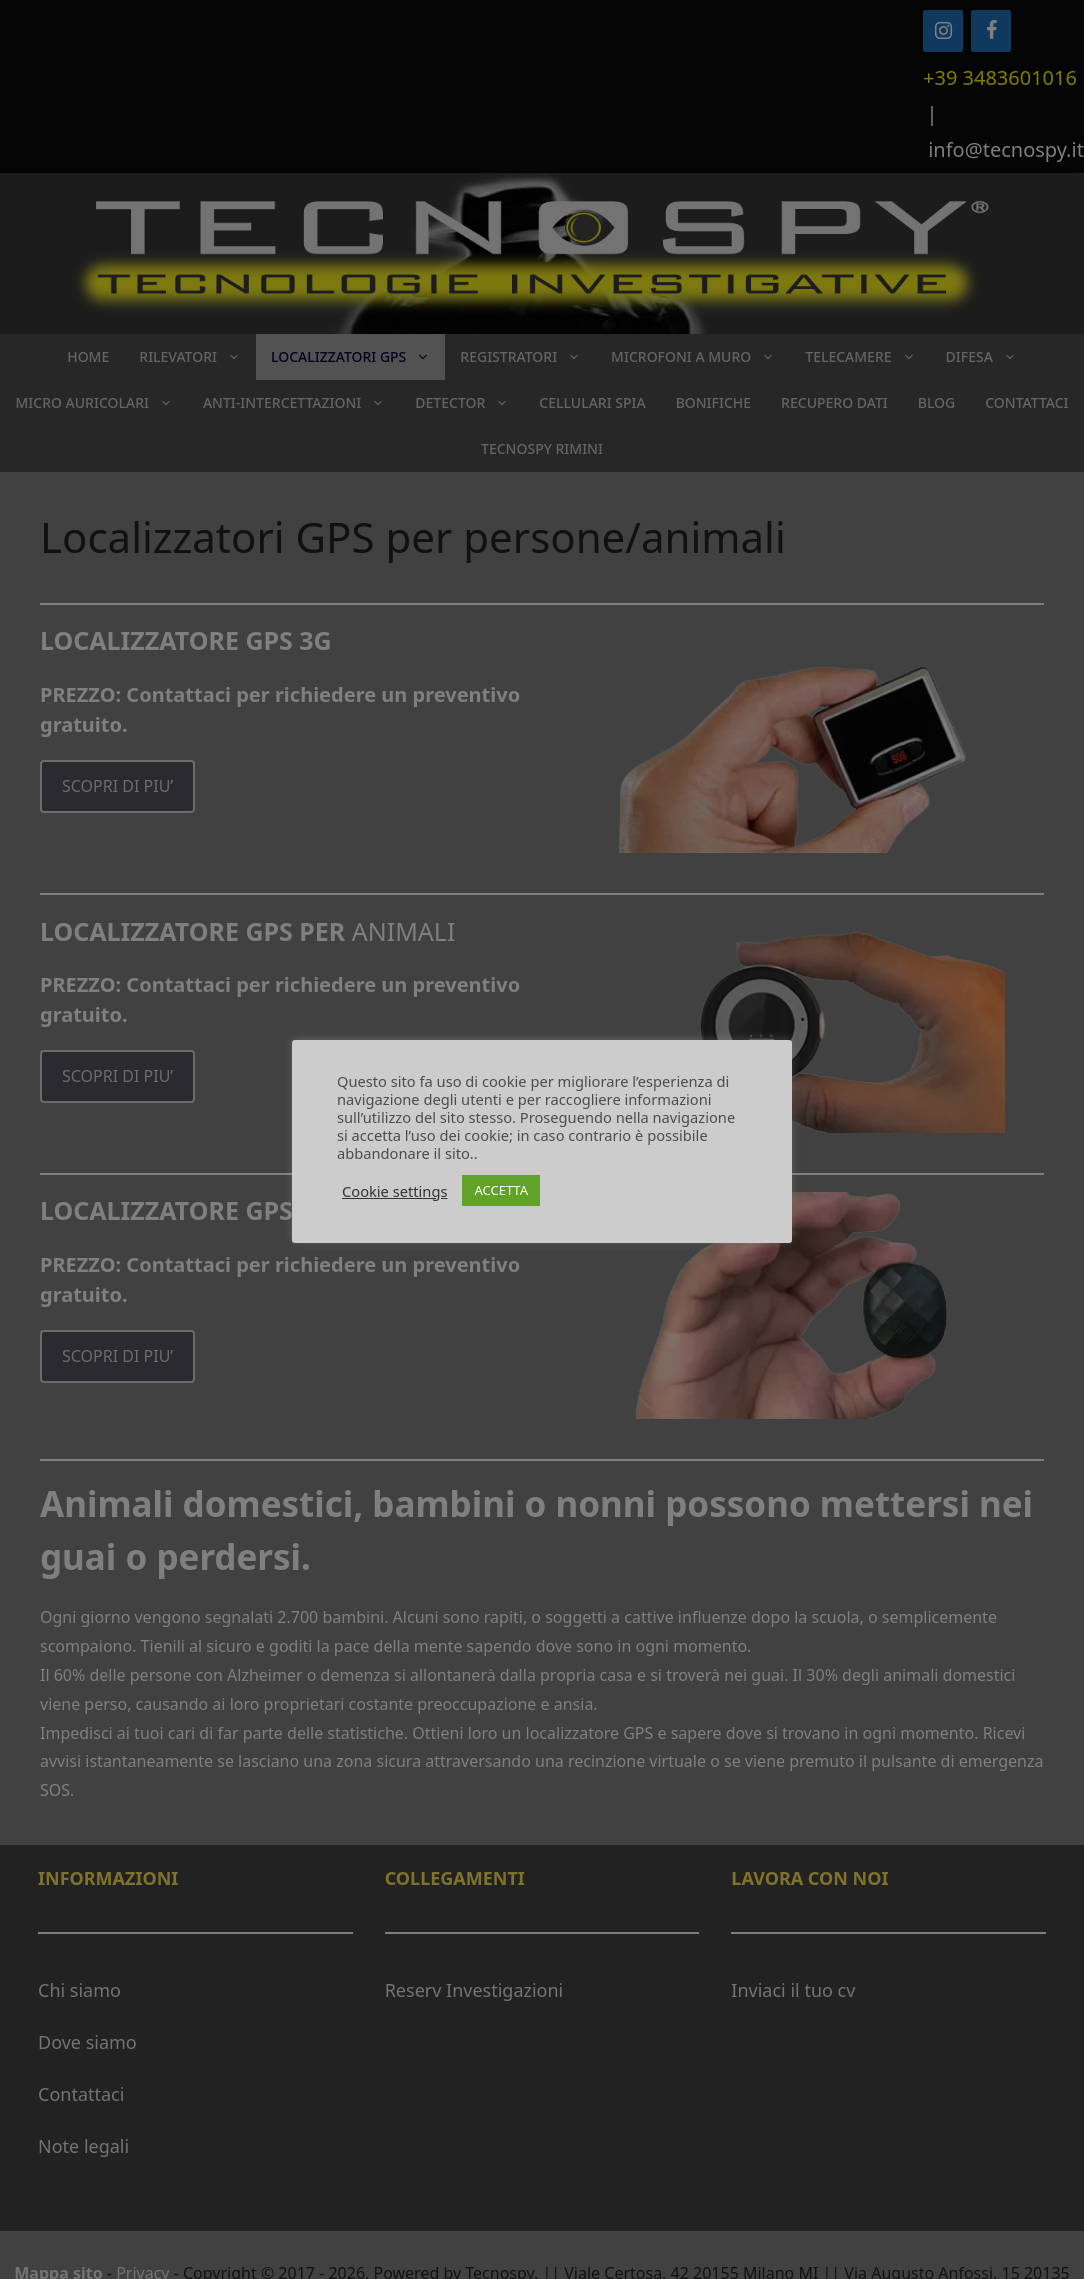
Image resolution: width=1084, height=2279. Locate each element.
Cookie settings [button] (394, 1191)
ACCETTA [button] (501, 1190)
